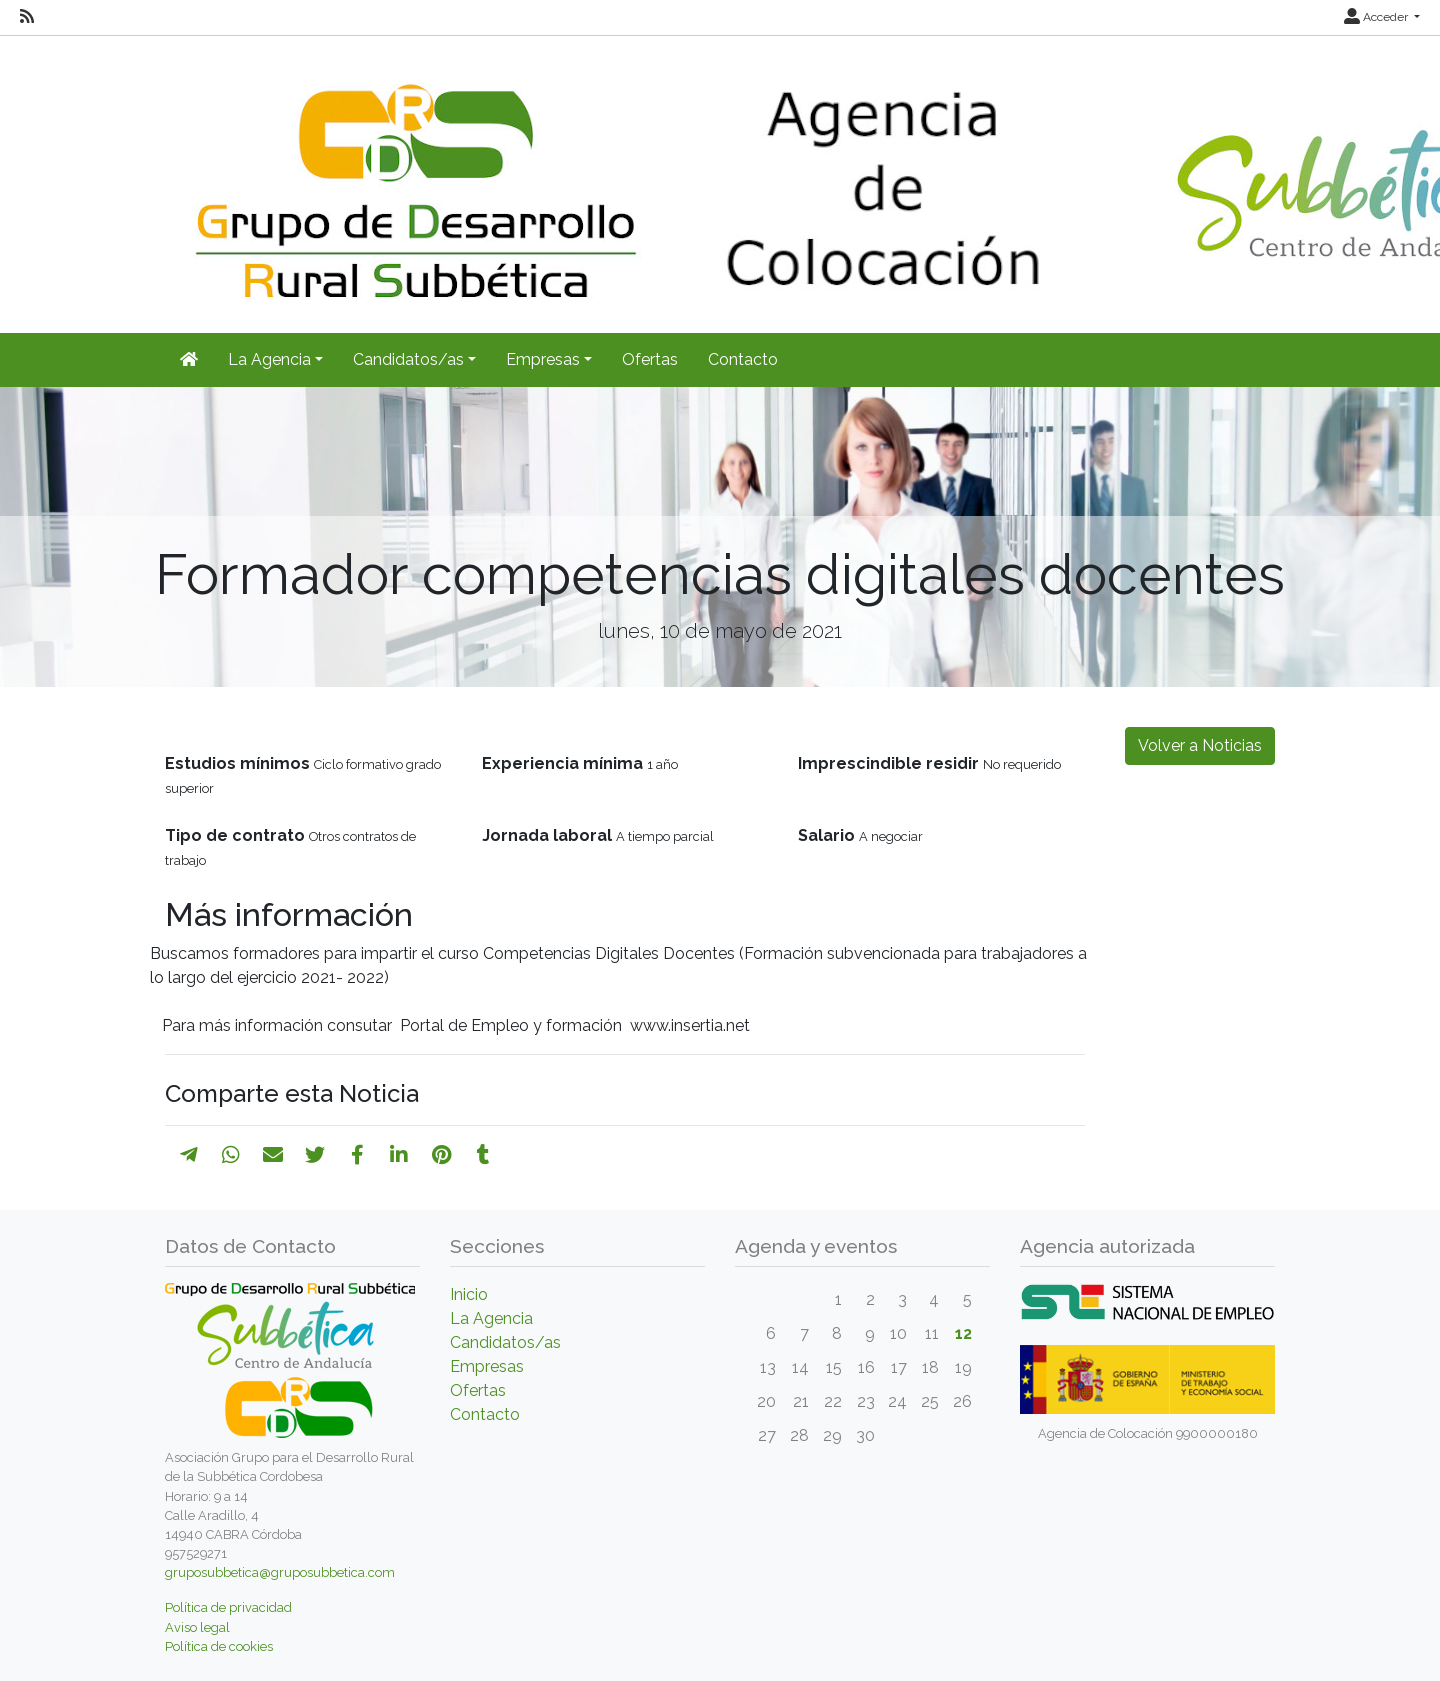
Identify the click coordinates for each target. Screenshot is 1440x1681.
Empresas (487, 1366)
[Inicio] (189, 360)
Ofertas (650, 359)
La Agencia (491, 1318)
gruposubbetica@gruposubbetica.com (280, 1572)
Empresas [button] (543, 359)
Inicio (469, 1294)
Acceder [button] (1377, 17)
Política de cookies (219, 1646)
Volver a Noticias (1200, 745)
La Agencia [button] (269, 359)
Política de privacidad (228, 1607)
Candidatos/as (505, 1342)
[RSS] (27, 17)
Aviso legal (197, 1627)
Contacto (743, 359)
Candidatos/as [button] (408, 359)
